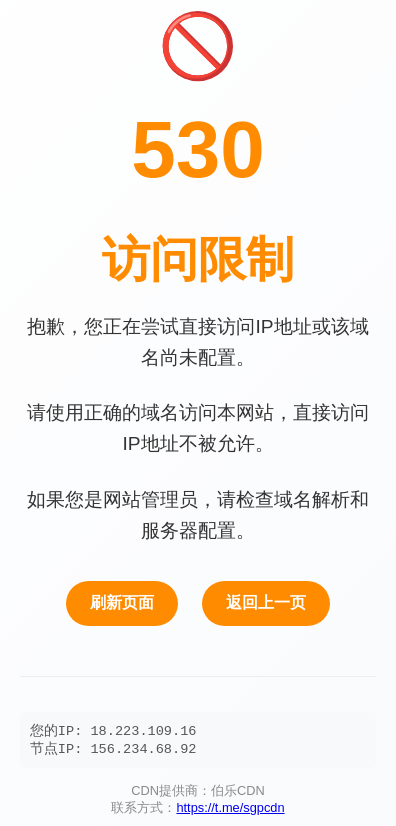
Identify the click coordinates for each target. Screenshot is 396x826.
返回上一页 (266, 602)
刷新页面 (122, 602)
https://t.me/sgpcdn (230, 811)
